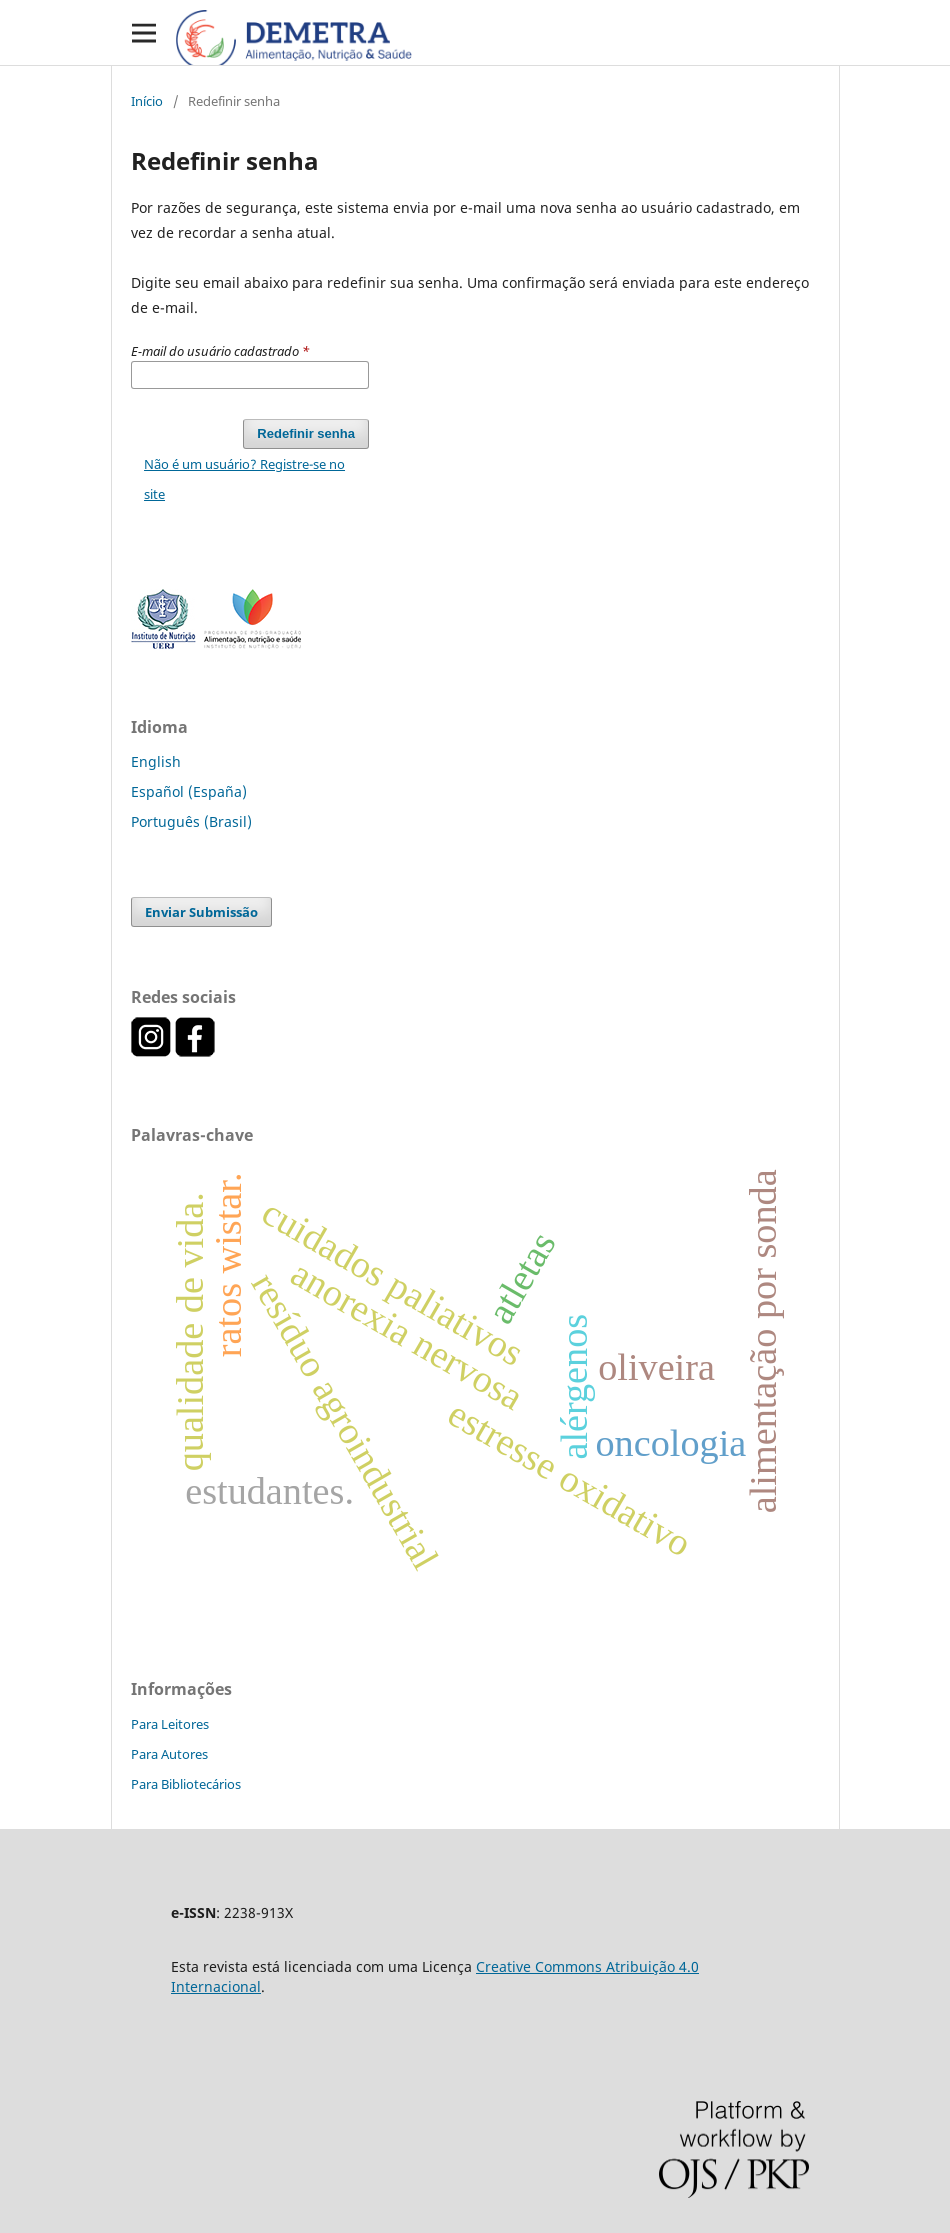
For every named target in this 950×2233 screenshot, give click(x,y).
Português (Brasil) (191, 821)
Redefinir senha (306, 433)
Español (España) (189, 791)
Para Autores (169, 1754)
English (156, 761)
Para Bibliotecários (186, 1784)
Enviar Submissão (201, 912)
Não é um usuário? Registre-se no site (244, 479)
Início (147, 101)
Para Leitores (170, 1724)
